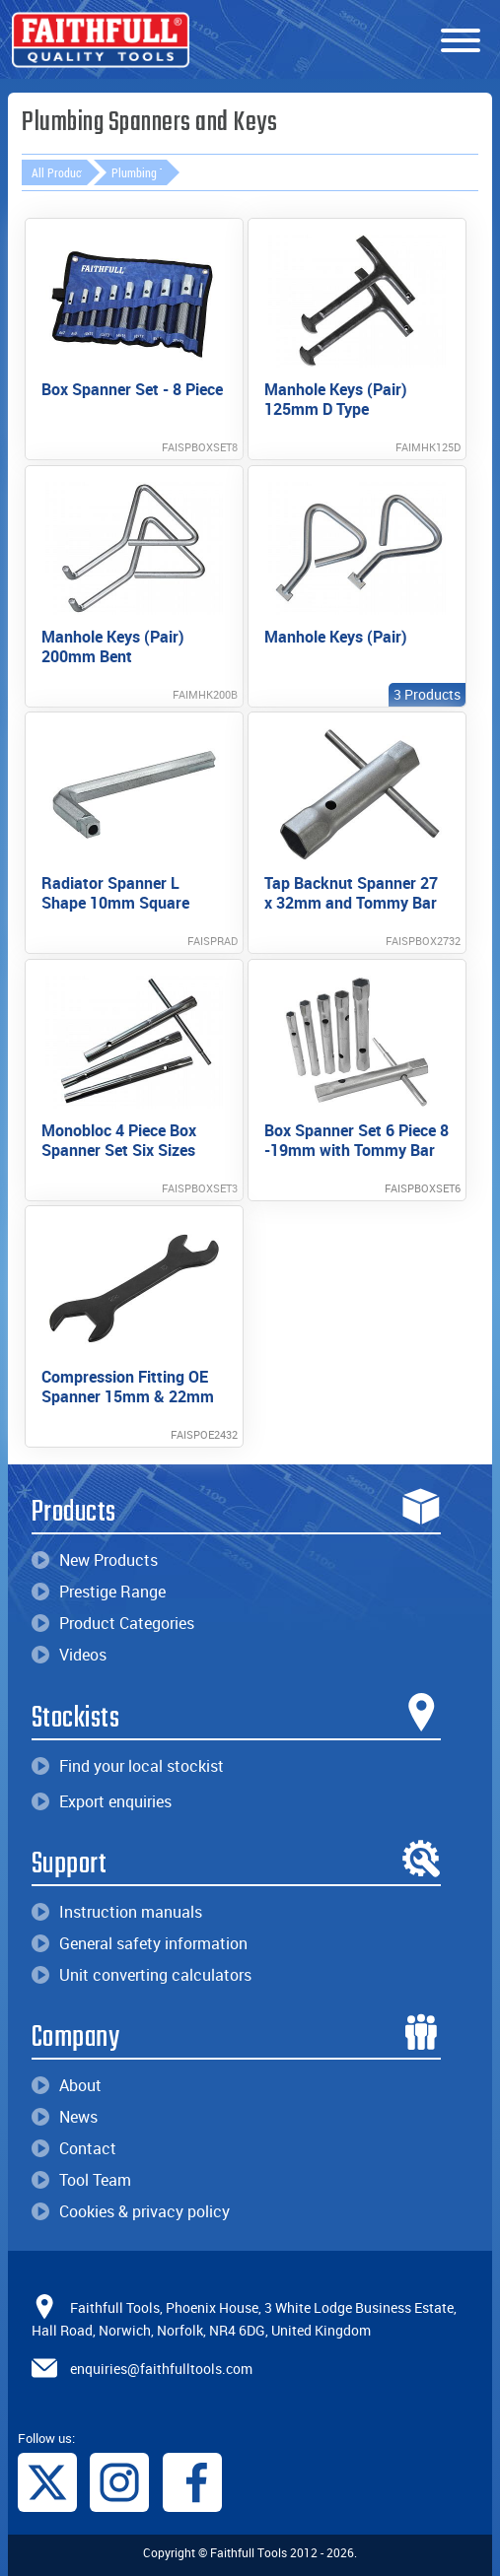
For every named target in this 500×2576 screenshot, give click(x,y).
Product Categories (113, 1623)
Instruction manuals (117, 1912)
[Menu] (460, 41)
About (67, 2085)
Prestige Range (99, 1591)
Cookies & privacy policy (131, 2211)
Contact (74, 2148)
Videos (69, 1654)
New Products (95, 1560)
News (65, 2117)
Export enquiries (102, 1801)
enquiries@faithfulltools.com (161, 2368)
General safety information (140, 1943)
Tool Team (81, 2180)
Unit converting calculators (141, 1975)
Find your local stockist (128, 1766)
